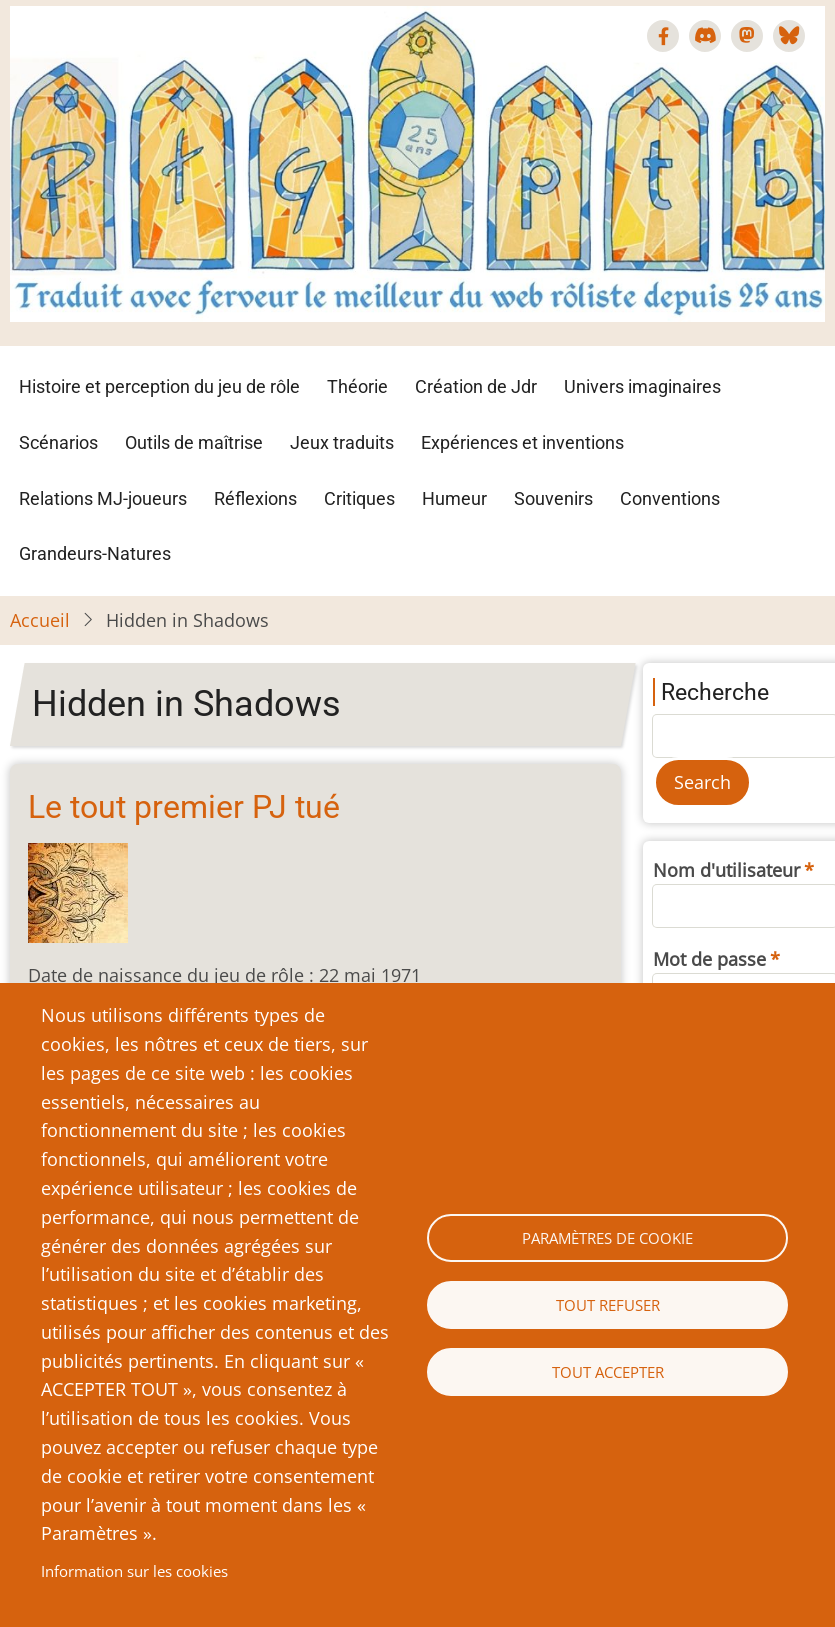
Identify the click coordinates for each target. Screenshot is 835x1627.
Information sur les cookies (134, 1571)
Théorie (357, 386)
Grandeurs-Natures (95, 553)
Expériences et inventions (522, 442)
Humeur (454, 498)
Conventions (670, 498)
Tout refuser (608, 1305)
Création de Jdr (476, 386)
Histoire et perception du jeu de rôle (159, 386)
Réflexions (255, 498)
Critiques (359, 498)
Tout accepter (608, 1372)
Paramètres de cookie (607, 1238)
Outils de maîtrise (194, 442)
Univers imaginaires (642, 386)
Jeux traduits (342, 442)
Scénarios (58, 442)
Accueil (40, 620)
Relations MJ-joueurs (103, 498)
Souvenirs (553, 498)
